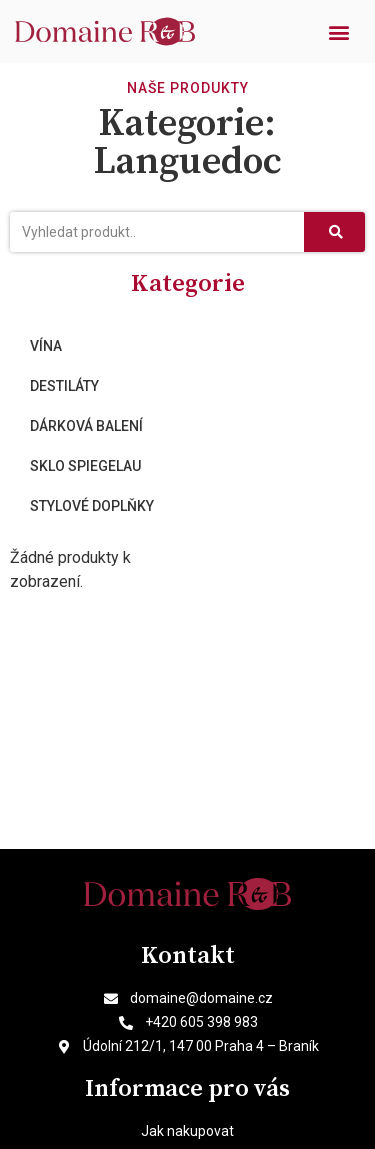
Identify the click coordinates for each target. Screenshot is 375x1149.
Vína (46, 346)
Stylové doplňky (92, 506)
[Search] (334, 232)
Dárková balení (86, 426)
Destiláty (64, 386)
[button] (338, 31)
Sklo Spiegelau (85, 466)
